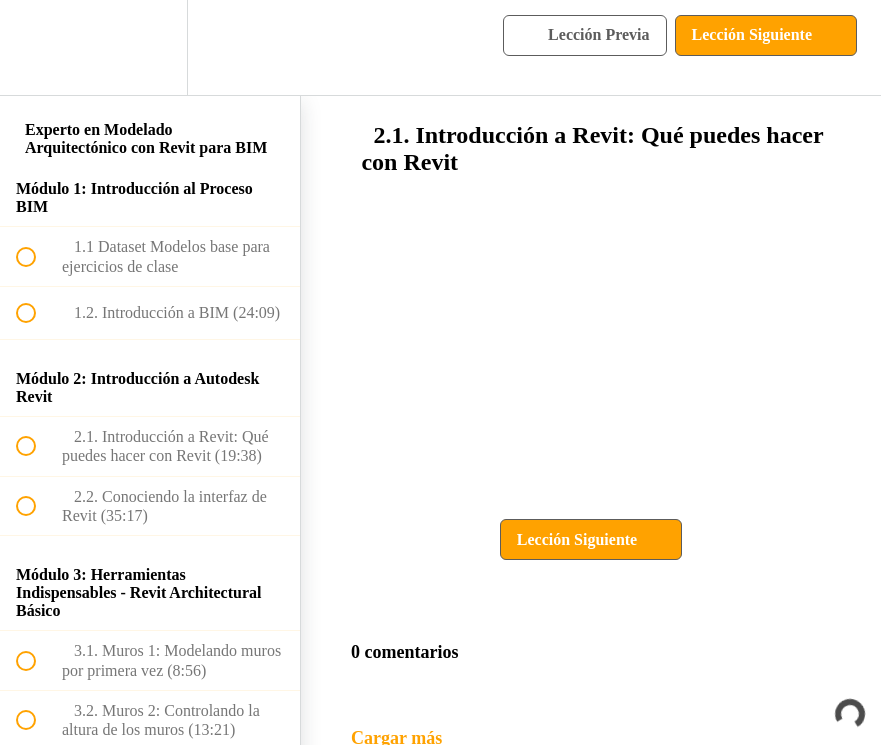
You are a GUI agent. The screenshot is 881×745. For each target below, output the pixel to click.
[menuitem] (150, 47)
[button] (37, 47)
